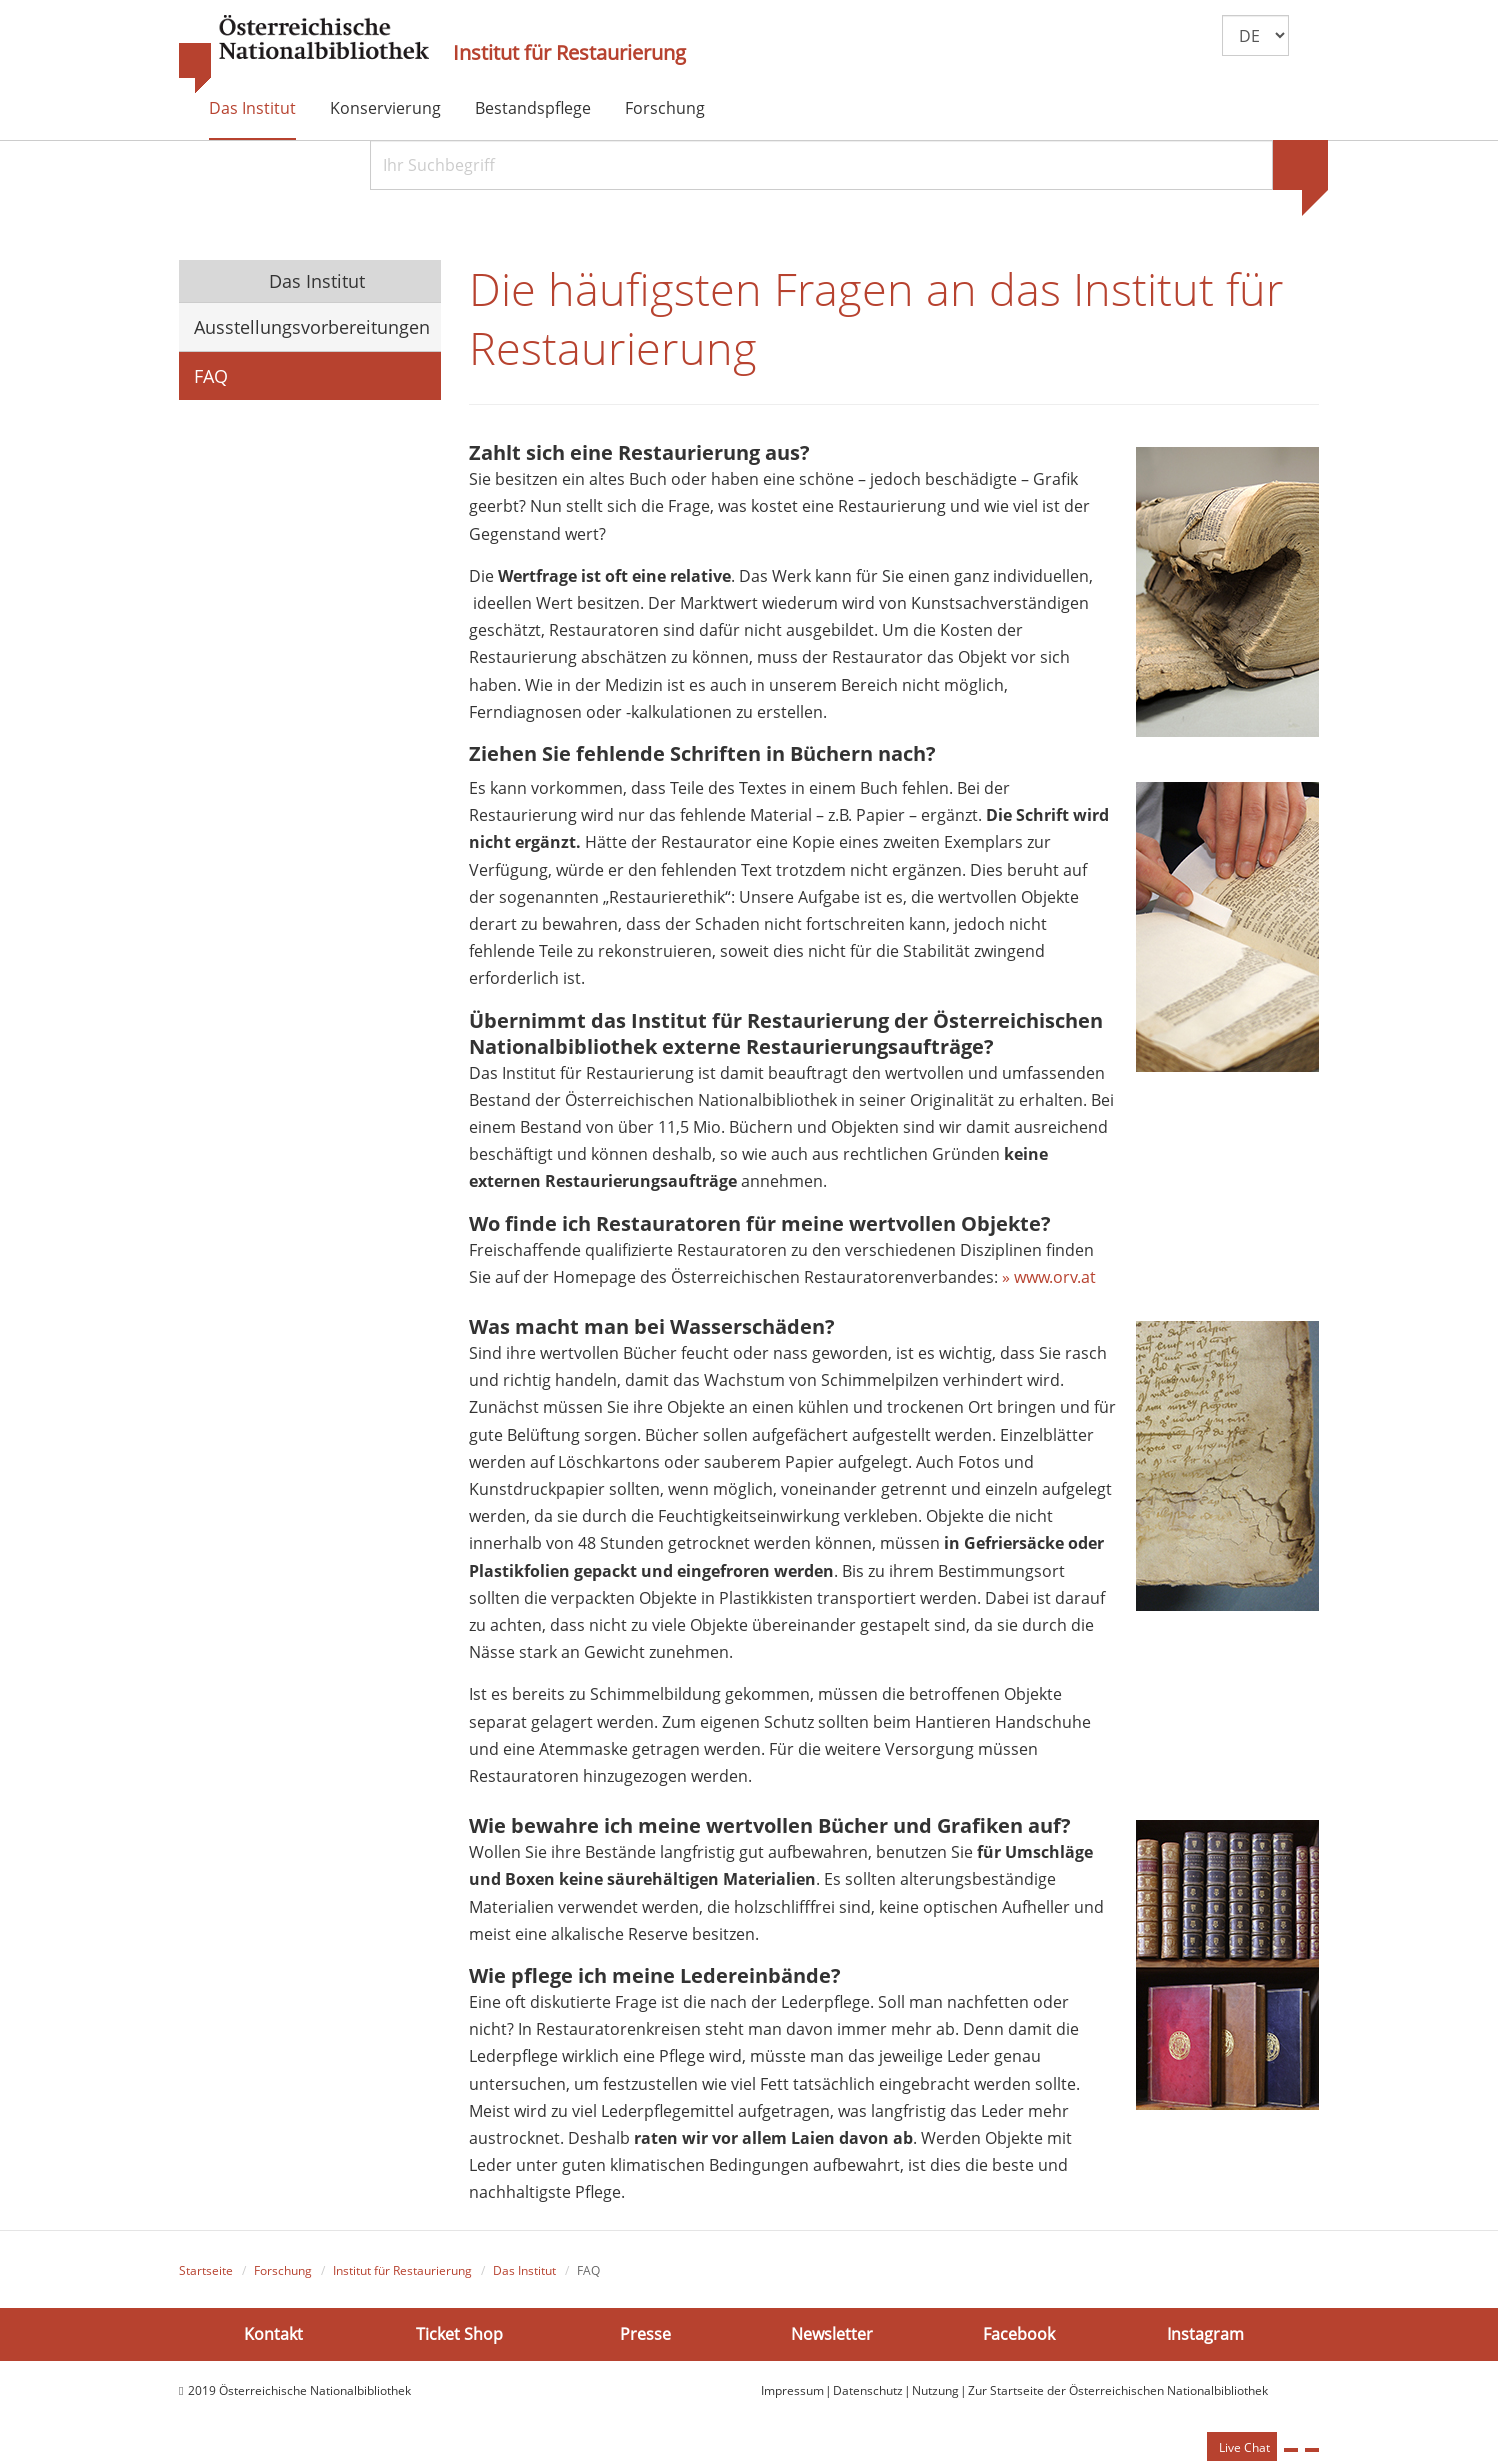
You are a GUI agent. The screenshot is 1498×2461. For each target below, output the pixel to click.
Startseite (206, 2270)
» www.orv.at (1049, 1277)
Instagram (1205, 2334)
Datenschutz (868, 2390)
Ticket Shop (459, 2334)
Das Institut (252, 108)
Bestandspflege (533, 108)
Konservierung (385, 108)
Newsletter (832, 2334)
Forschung (665, 108)
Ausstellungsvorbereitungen (312, 327)
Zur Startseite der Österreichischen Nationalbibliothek (1118, 2390)
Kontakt (273, 2334)
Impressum (792, 2390)
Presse (645, 2334)
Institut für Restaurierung (569, 53)
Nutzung (935, 2390)
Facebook (1019, 2334)
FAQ (211, 376)
